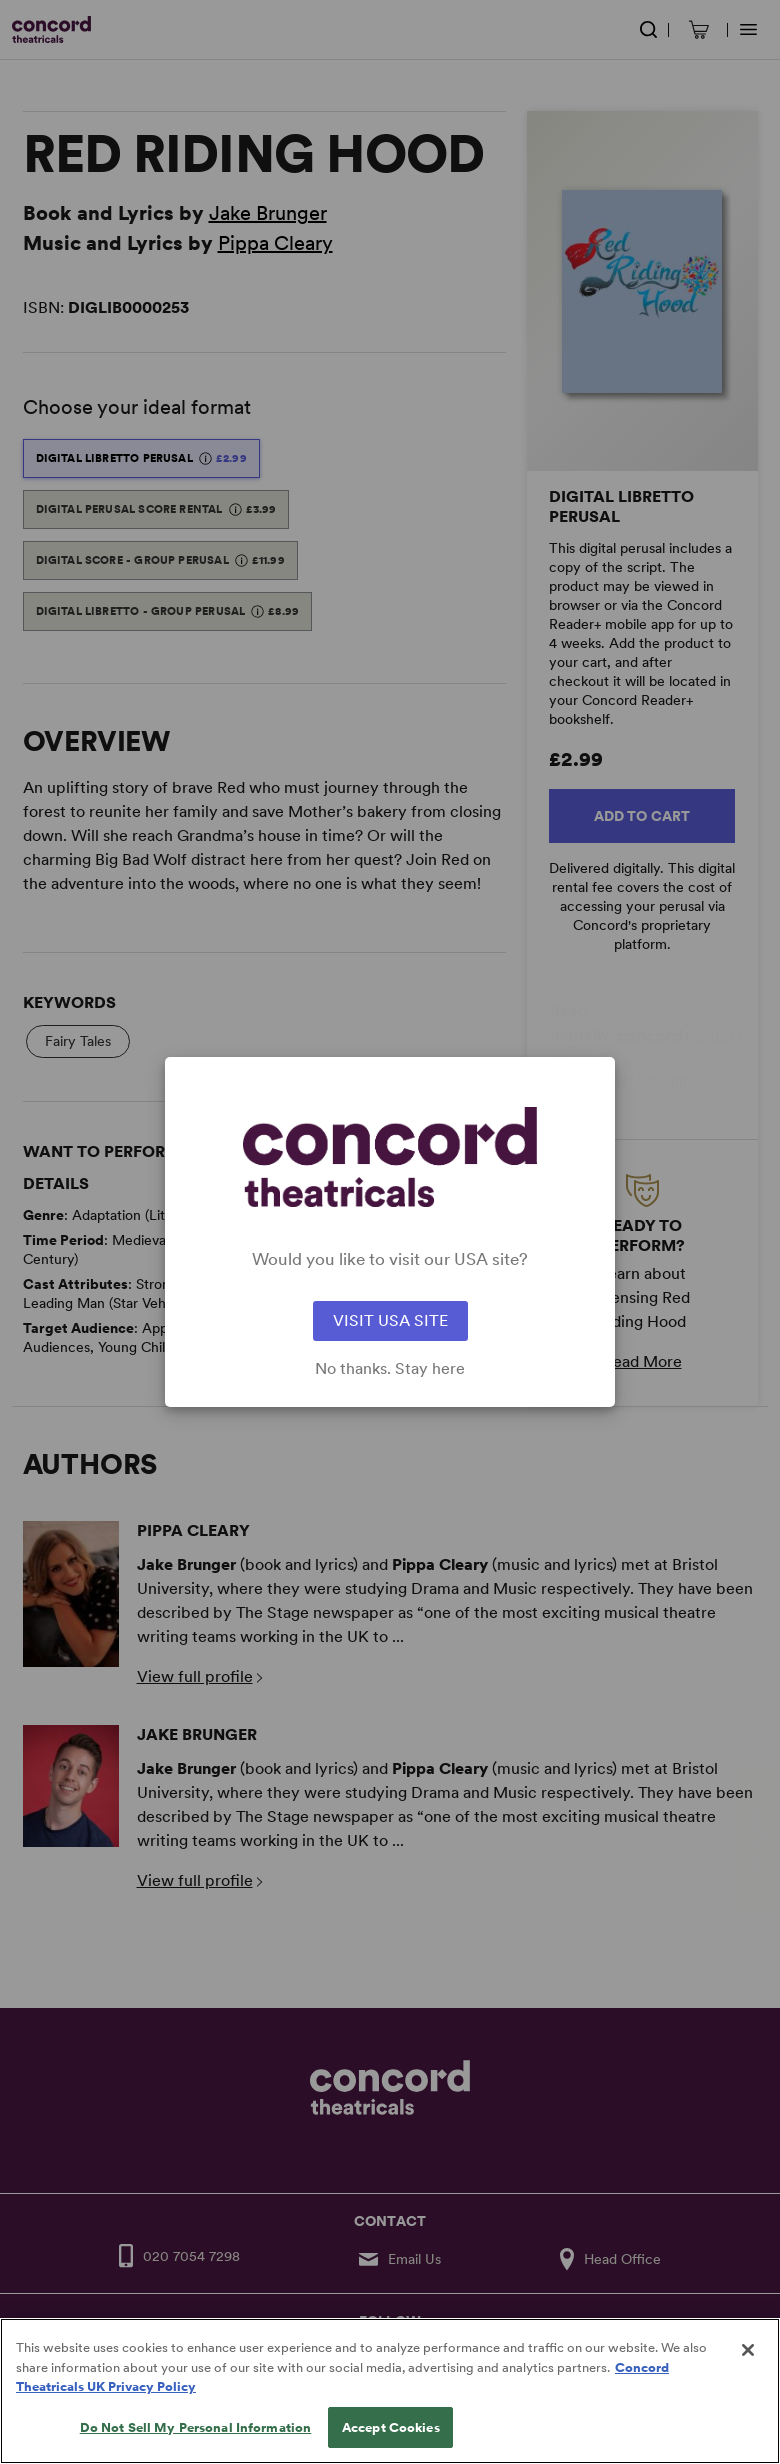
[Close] (748, 2365)
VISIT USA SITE (390, 1320)
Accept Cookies (391, 2442)
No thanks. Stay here (390, 1369)
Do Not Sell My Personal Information (196, 2442)
